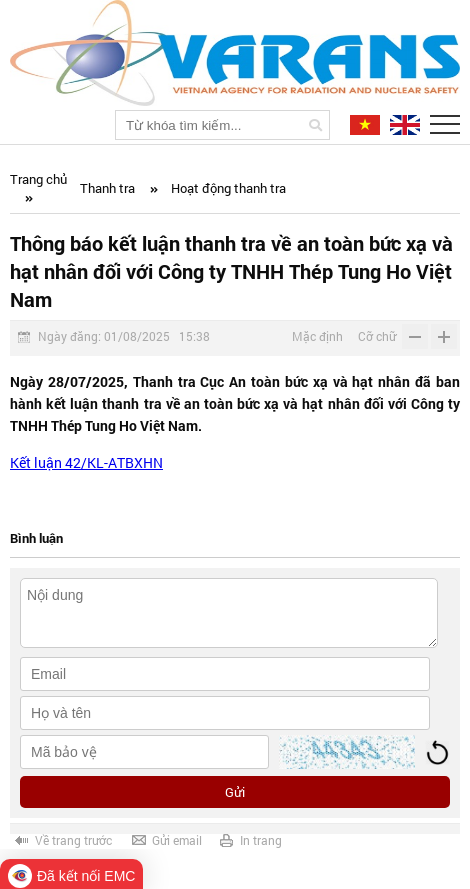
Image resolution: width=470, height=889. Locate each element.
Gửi (235, 792)
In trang (261, 840)
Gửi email (177, 840)
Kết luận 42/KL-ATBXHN (86, 462)
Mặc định (317, 336)
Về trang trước (73, 840)
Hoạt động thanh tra (228, 188)
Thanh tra (107, 188)
